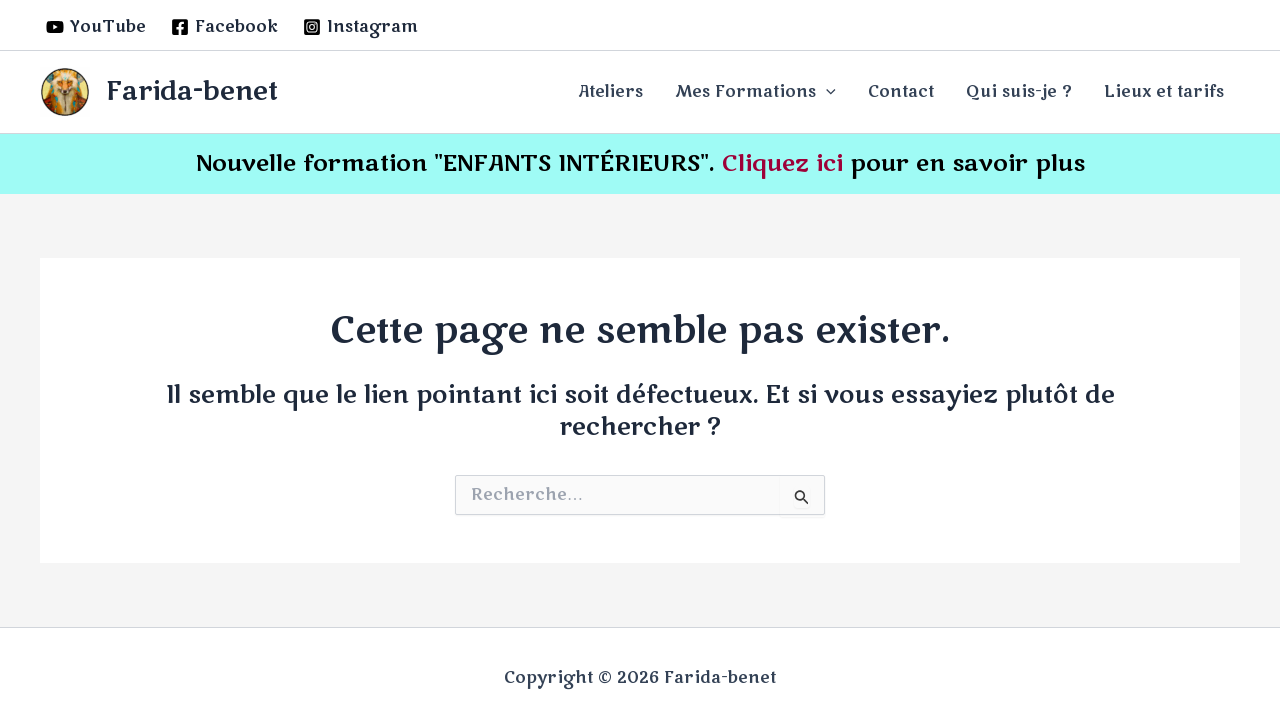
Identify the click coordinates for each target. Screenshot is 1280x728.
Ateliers (610, 92)
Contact (901, 92)
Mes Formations (755, 92)
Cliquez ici (782, 163)
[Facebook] (225, 27)
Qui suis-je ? (1019, 92)
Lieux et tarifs (1164, 92)
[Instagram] (361, 27)
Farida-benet (192, 91)
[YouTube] (96, 27)
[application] (826, 92)
